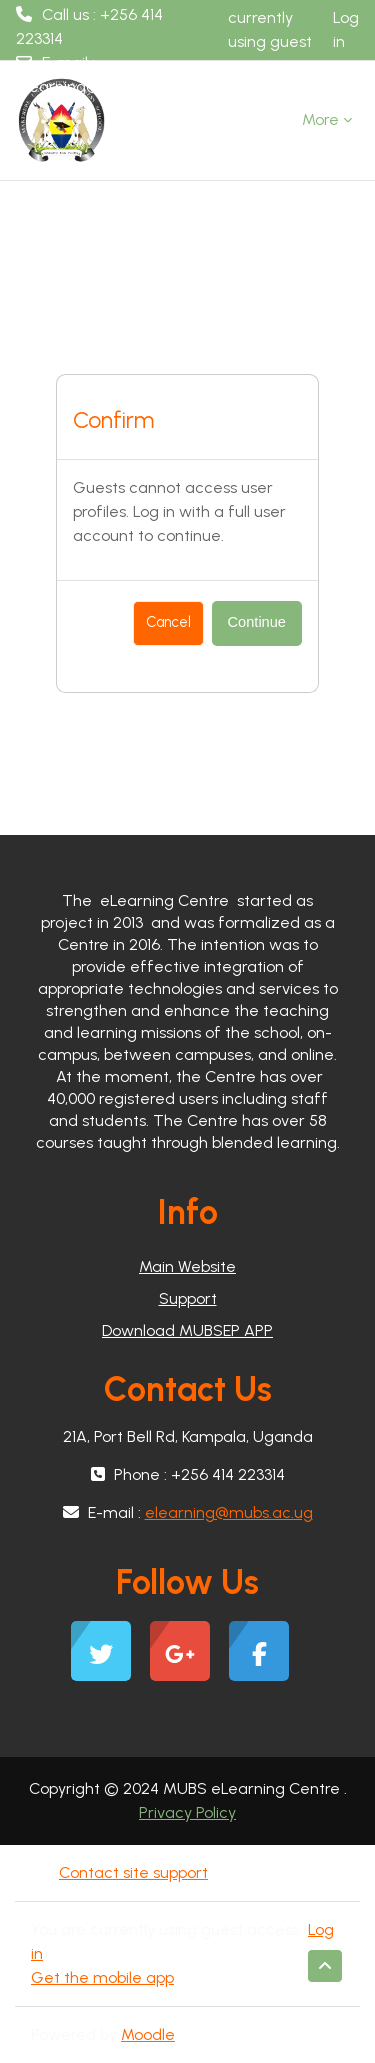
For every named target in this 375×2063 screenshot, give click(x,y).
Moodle (148, 2034)
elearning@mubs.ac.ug (100, 86)
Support (188, 1298)
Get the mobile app (102, 1977)
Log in (346, 29)
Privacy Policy (187, 1812)
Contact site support (131, 1872)
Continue (257, 622)
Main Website (187, 1266)
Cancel (168, 622)
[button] (325, 1966)
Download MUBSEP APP (187, 1330)
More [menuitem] (320, 119)
